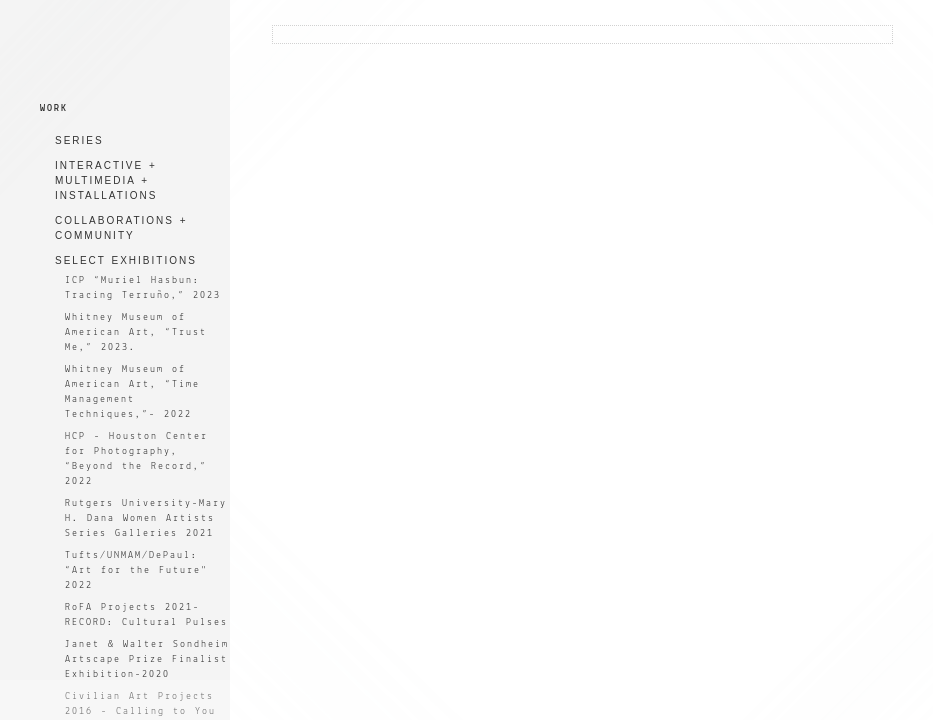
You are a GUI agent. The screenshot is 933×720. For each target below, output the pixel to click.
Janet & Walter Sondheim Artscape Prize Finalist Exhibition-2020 (147, 659)
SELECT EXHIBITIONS (126, 260)
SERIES (79, 140)
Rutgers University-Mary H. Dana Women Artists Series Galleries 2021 (146, 518)
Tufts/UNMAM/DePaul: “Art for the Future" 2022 (136, 570)
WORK (54, 108)
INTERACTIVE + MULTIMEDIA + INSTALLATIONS (106, 180)
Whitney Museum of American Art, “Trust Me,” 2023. (136, 332)
